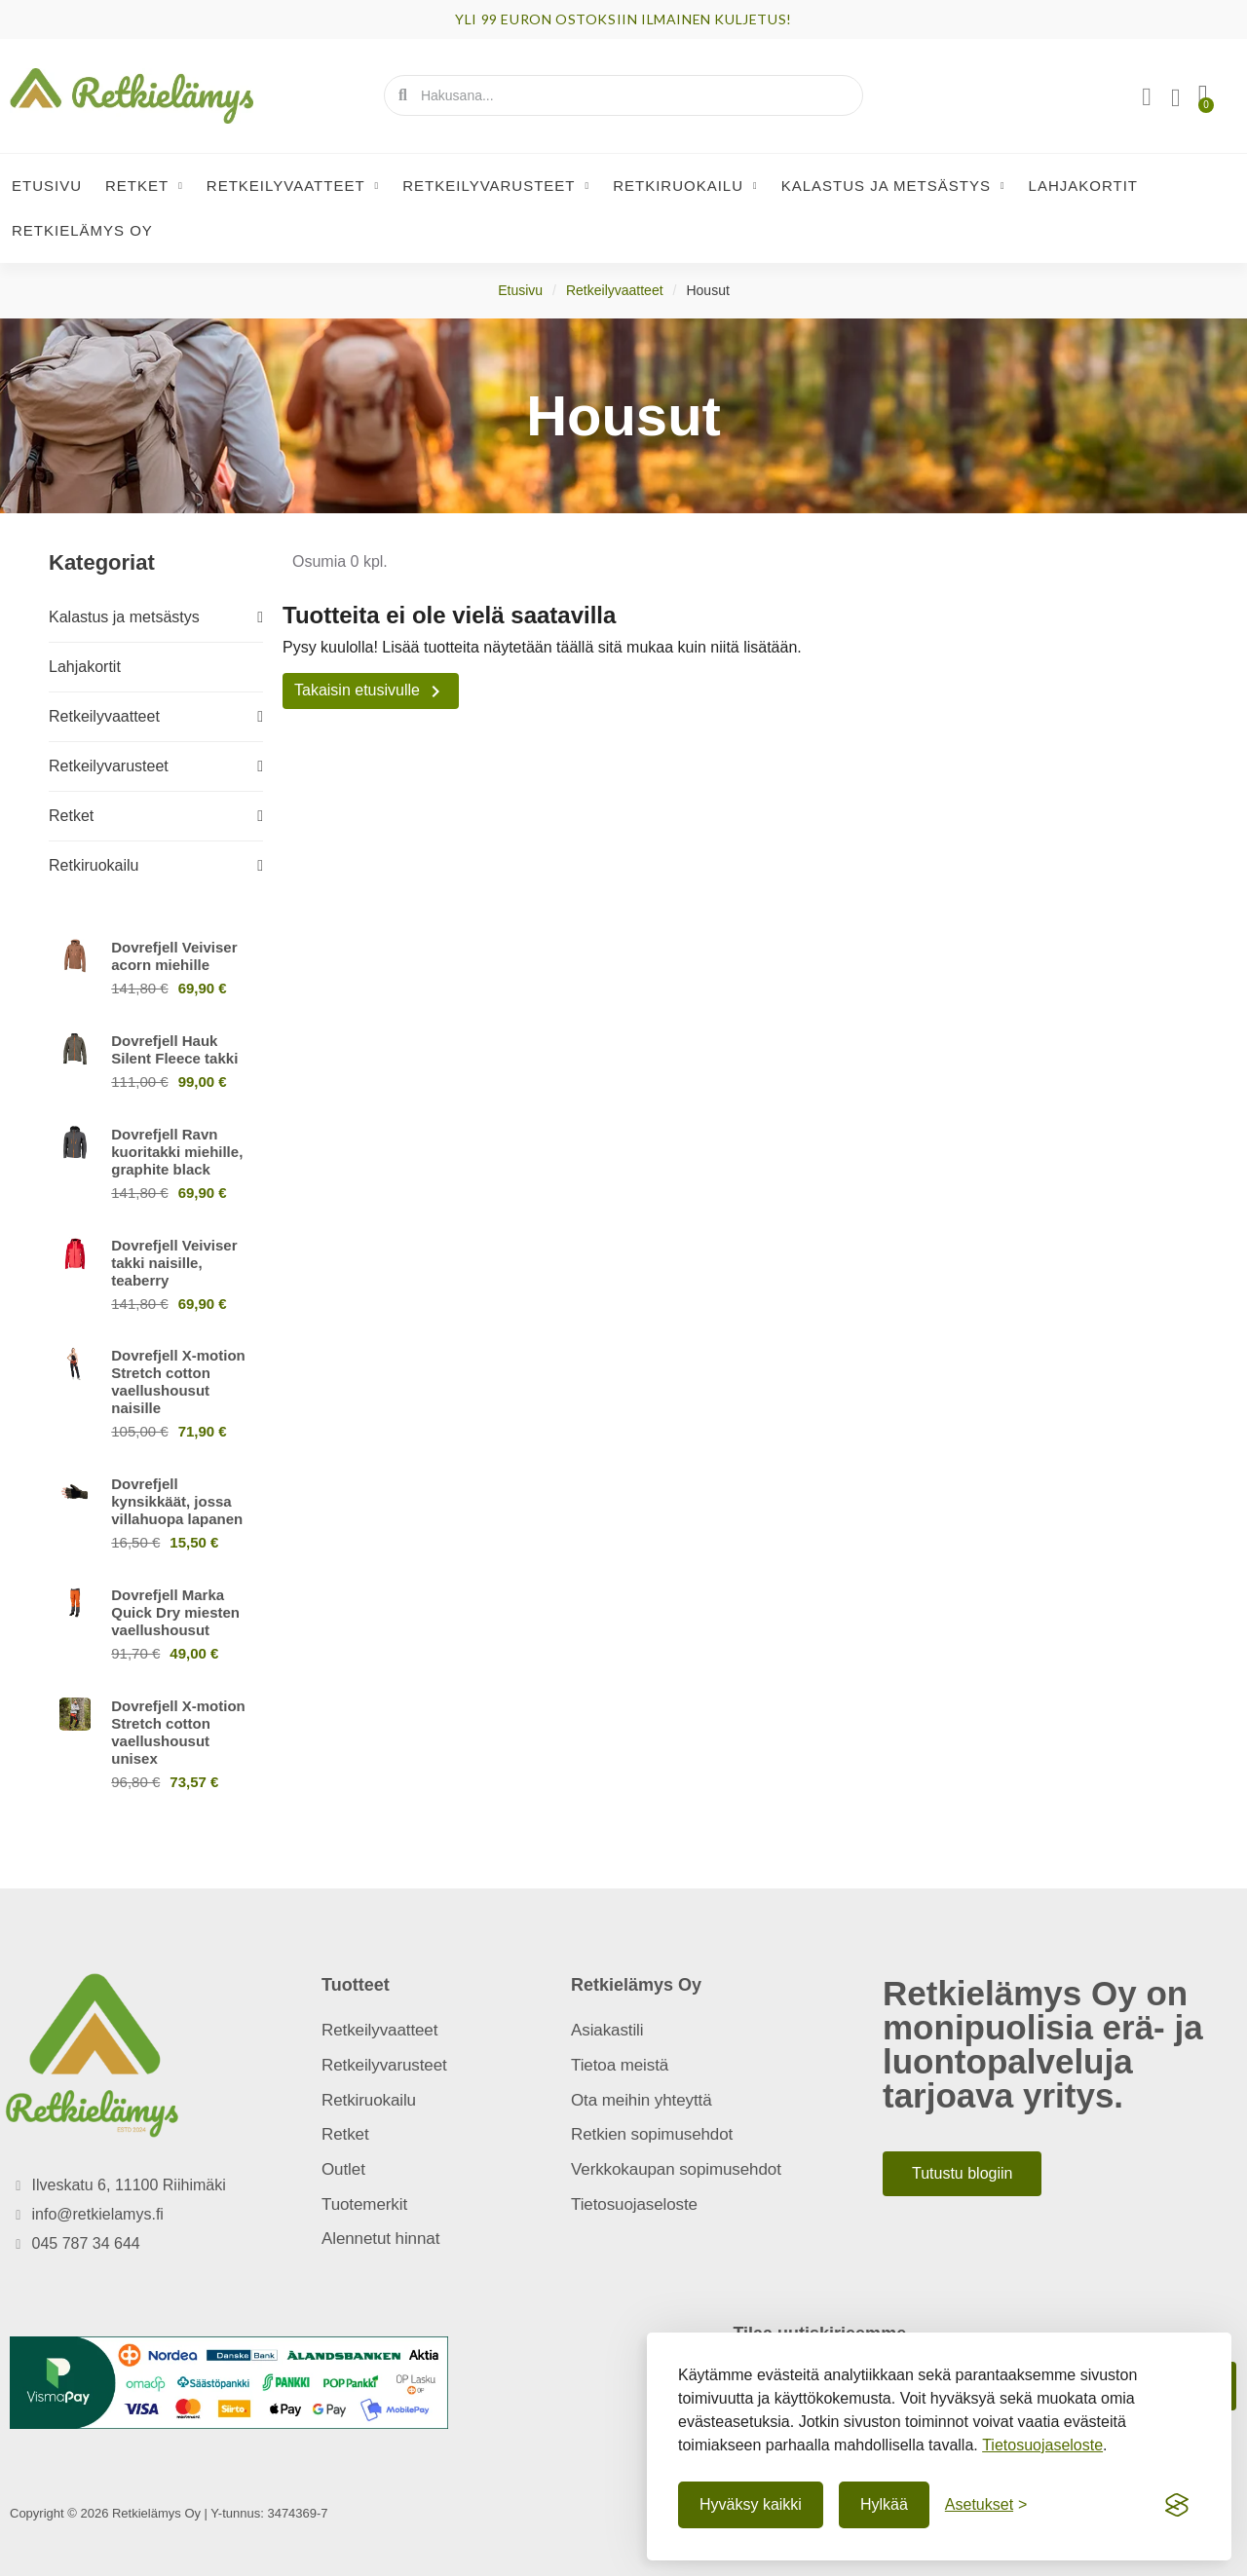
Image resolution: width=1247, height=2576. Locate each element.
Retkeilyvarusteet (495, 186)
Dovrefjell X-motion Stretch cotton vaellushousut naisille (178, 1381)
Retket (144, 186)
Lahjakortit (1083, 185)
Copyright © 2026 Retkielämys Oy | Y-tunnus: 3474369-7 (169, 2513)
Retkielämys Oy (82, 230)
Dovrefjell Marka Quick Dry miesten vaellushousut (175, 1612)
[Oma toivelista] (1176, 98)
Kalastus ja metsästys (893, 186)
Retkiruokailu (685, 186)
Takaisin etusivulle (370, 691)
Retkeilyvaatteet (293, 186)
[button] (1203, 95)
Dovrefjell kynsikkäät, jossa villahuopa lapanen (177, 1501)
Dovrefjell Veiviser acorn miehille (174, 956)
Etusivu (47, 185)
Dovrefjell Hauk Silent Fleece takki (174, 1049)
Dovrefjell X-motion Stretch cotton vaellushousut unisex (178, 1732)
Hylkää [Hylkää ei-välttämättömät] (884, 2504)
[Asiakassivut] (1147, 97)
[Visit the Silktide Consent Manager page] (1176, 2505)
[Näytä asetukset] (986, 2505)
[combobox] (625, 95)
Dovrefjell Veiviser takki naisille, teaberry (174, 1262)
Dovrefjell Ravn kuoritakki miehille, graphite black (177, 1151)
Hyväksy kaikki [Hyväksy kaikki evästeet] (750, 2504)
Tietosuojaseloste (1042, 2445)
